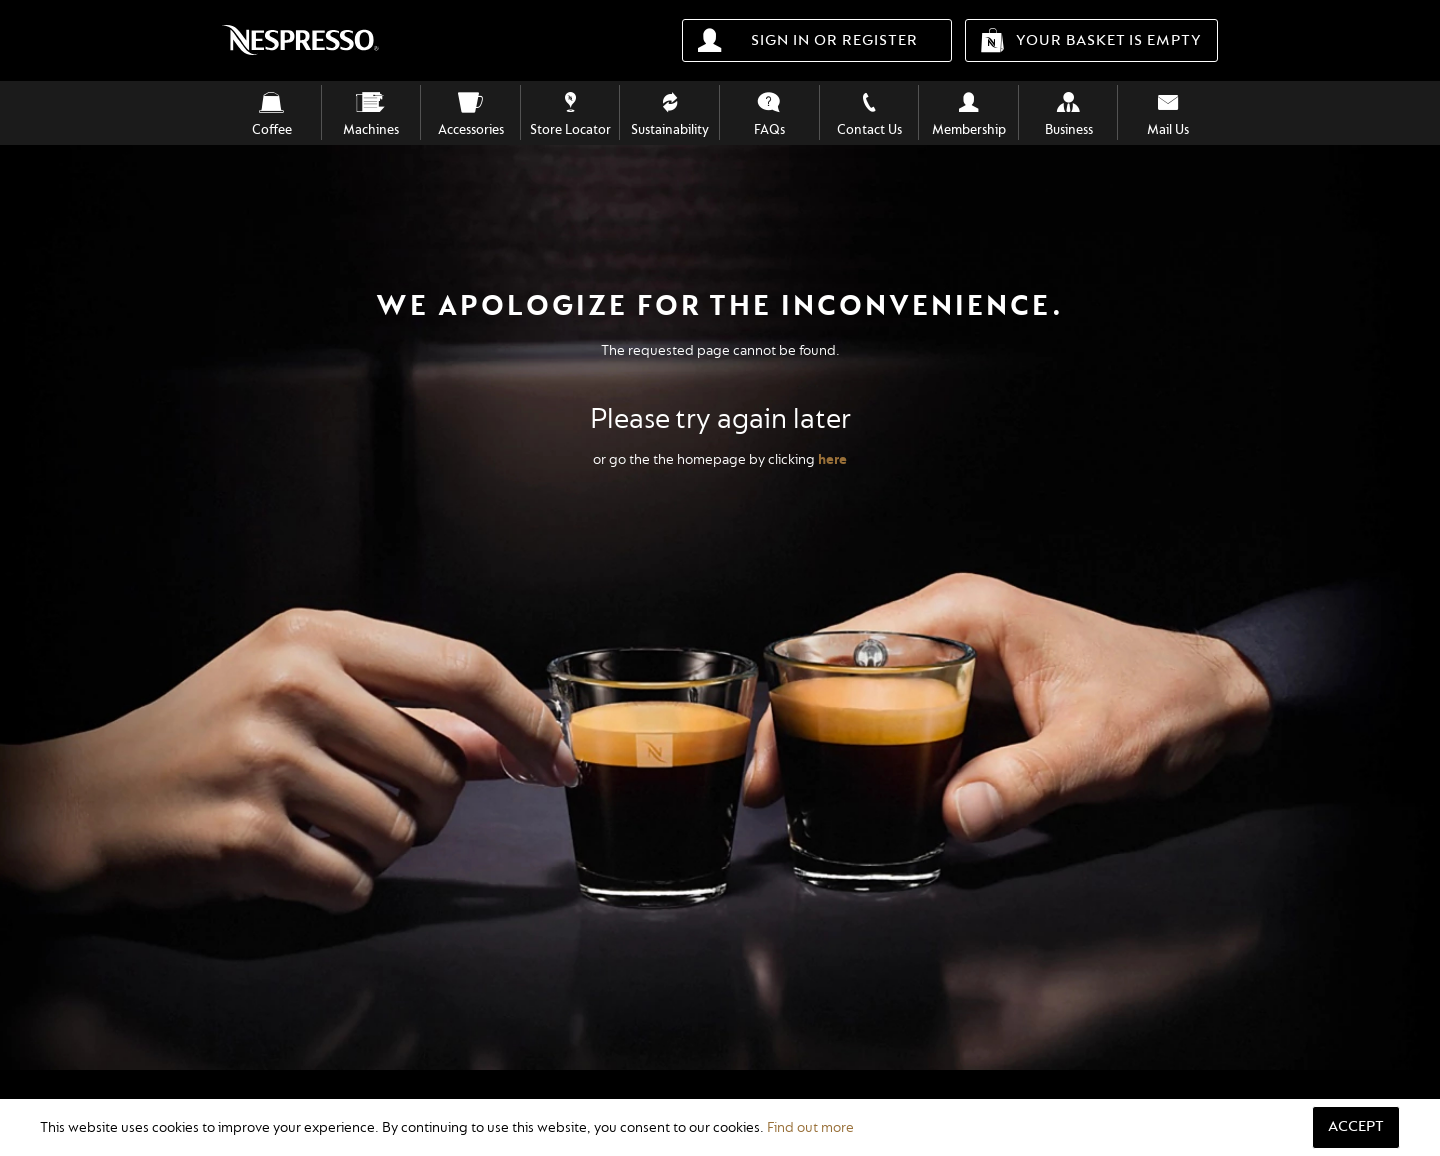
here (832, 459)
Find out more (810, 1127)
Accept (1356, 1126)
